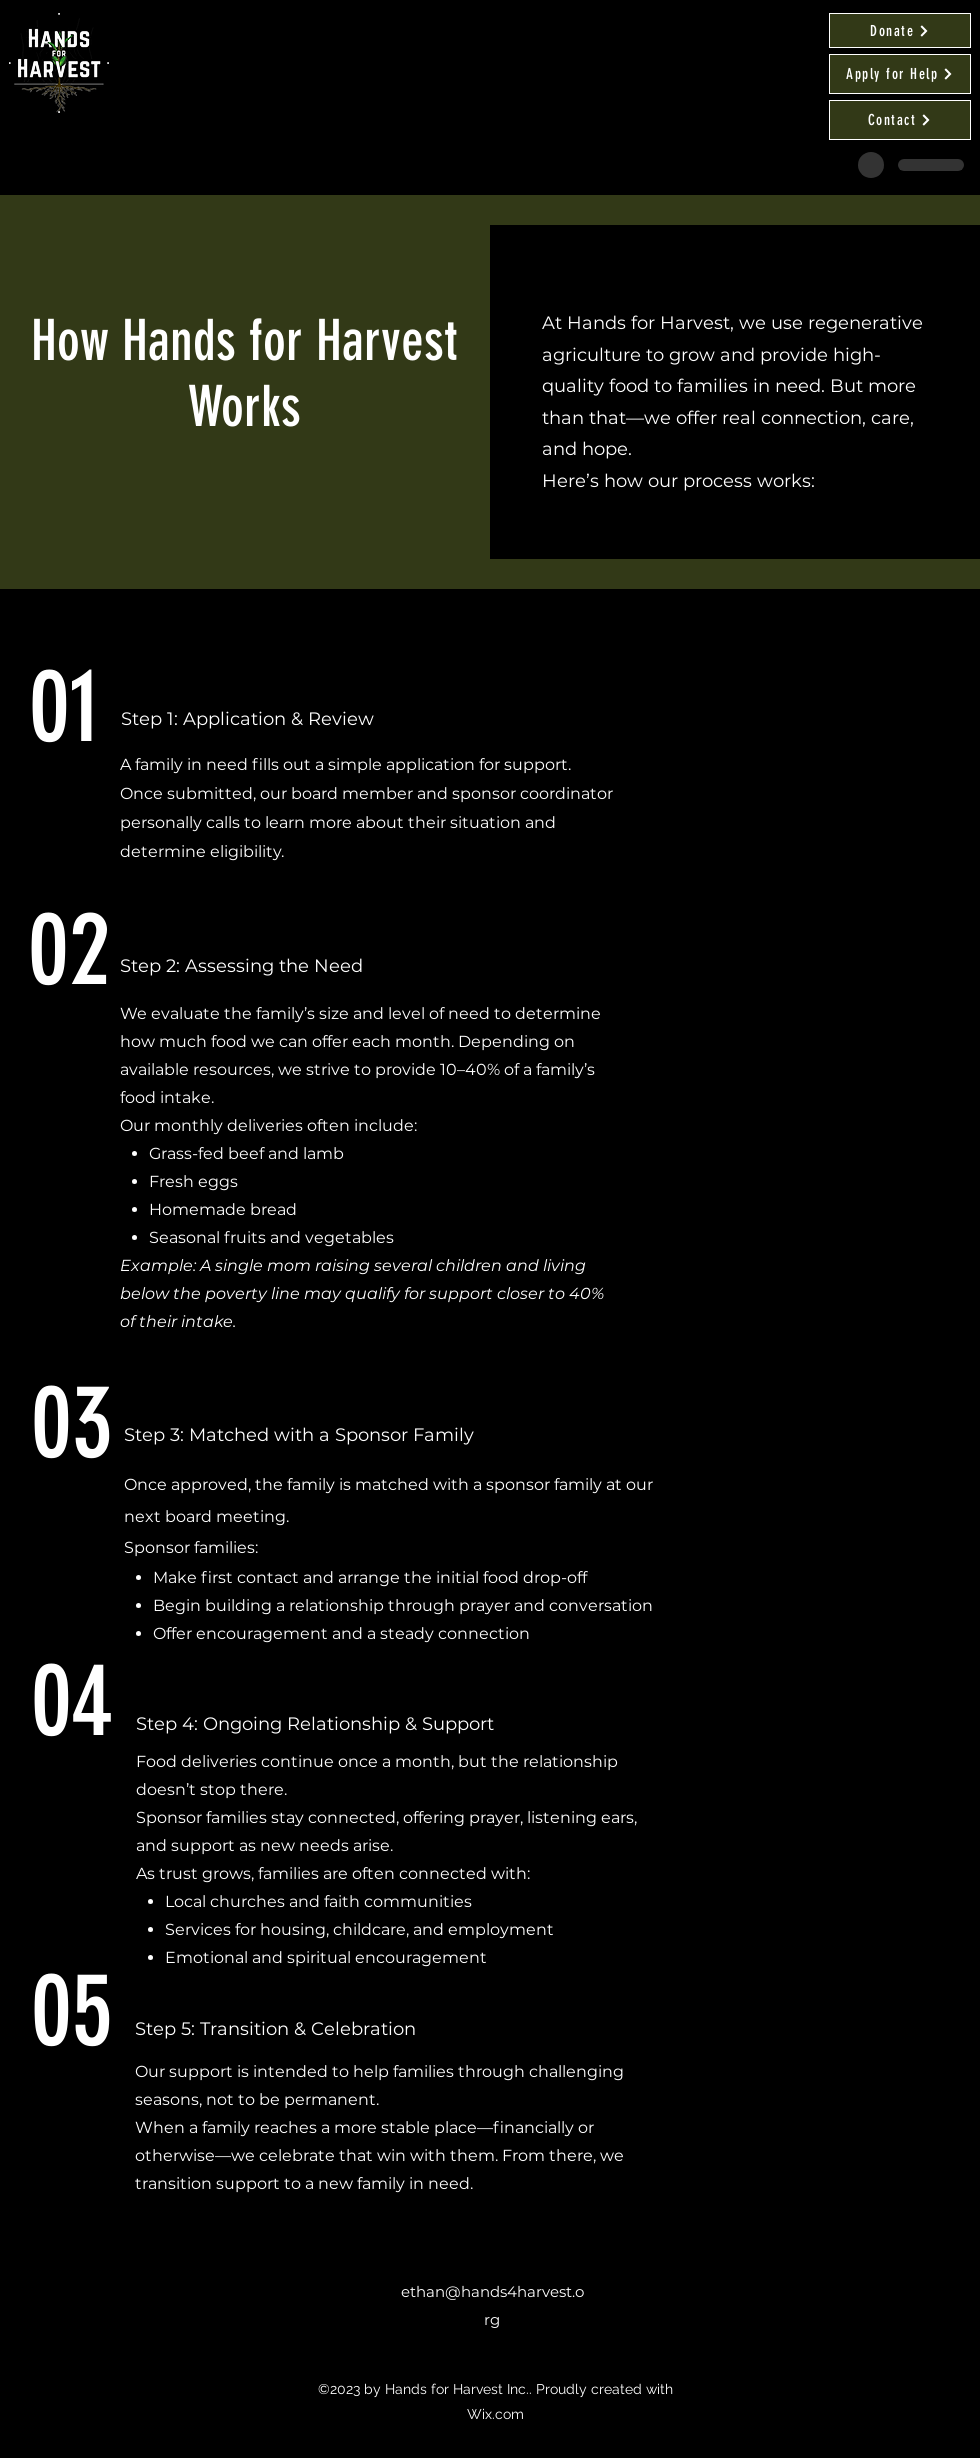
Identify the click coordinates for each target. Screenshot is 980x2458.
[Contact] (900, 120)
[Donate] (900, 30)
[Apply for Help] (900, 74)
